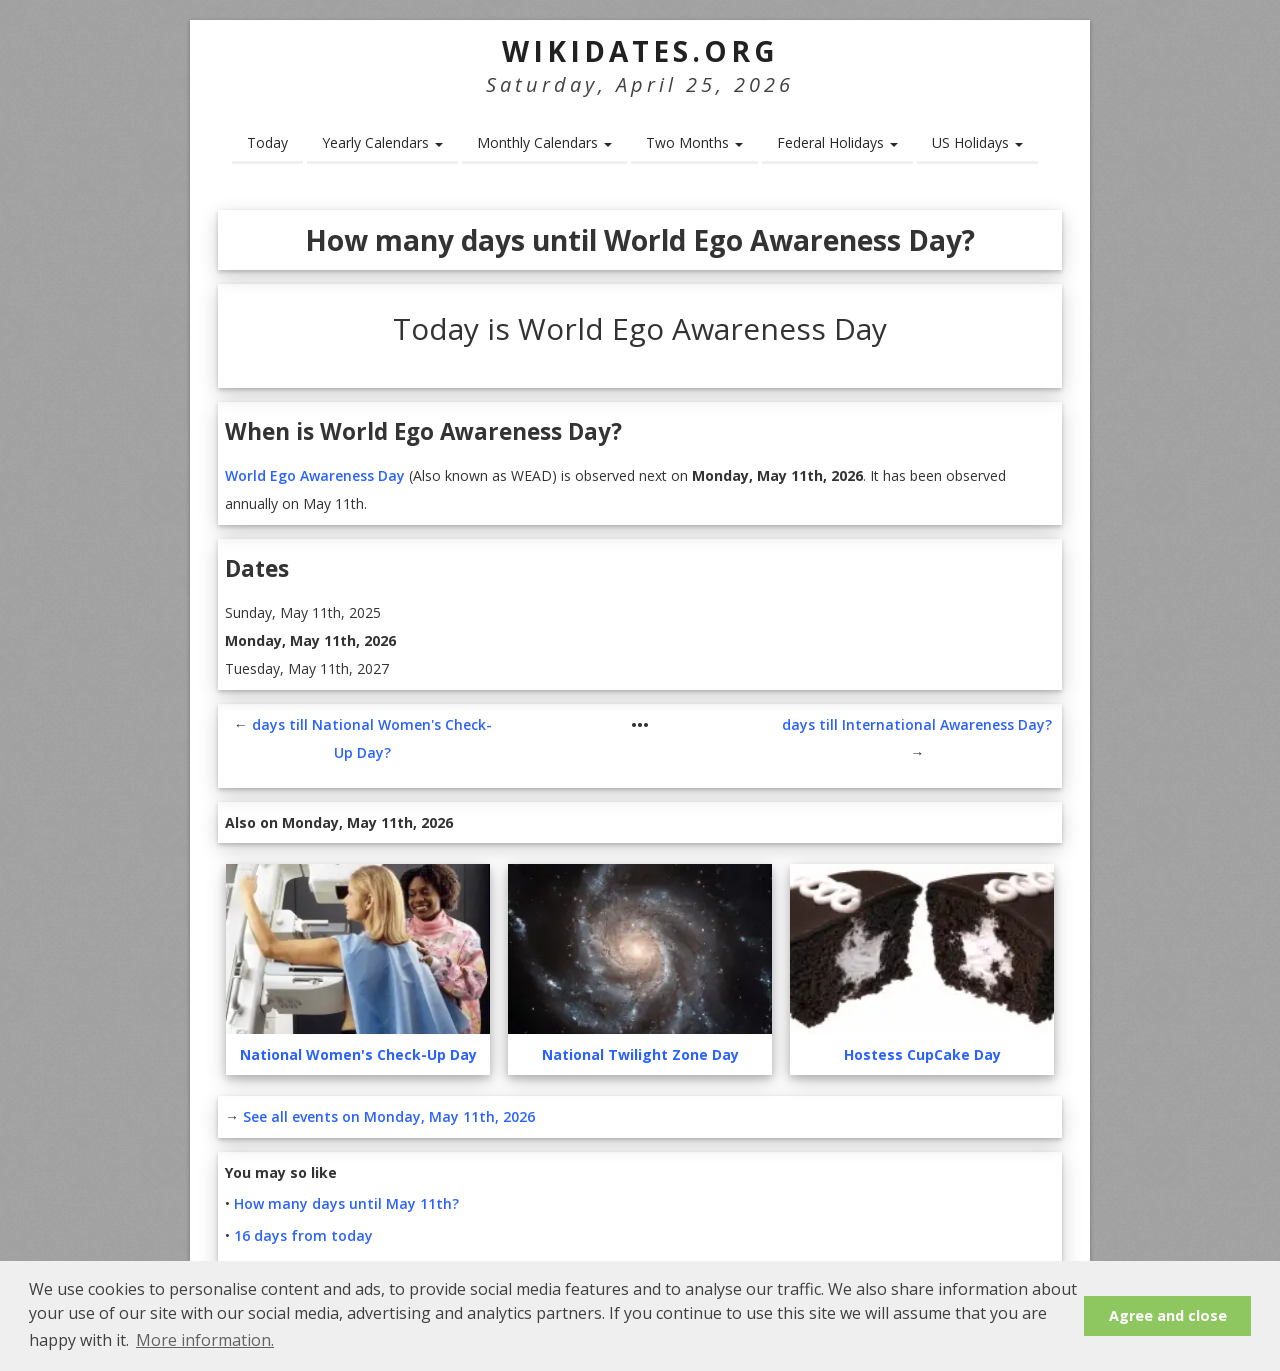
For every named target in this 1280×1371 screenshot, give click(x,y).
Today (267, 142)
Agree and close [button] (1168, 1315)
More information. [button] (205, 1340)
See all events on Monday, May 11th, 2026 (389, 1116)
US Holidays (977, 142)
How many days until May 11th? (346, 1203)
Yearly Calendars (382, 142)
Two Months (694, 142)
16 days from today (303, 1235)
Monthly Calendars (544, 142)
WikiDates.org (640, 51)
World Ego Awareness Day (315, 475)
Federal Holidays (837, 142)
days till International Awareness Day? (917, 724)
